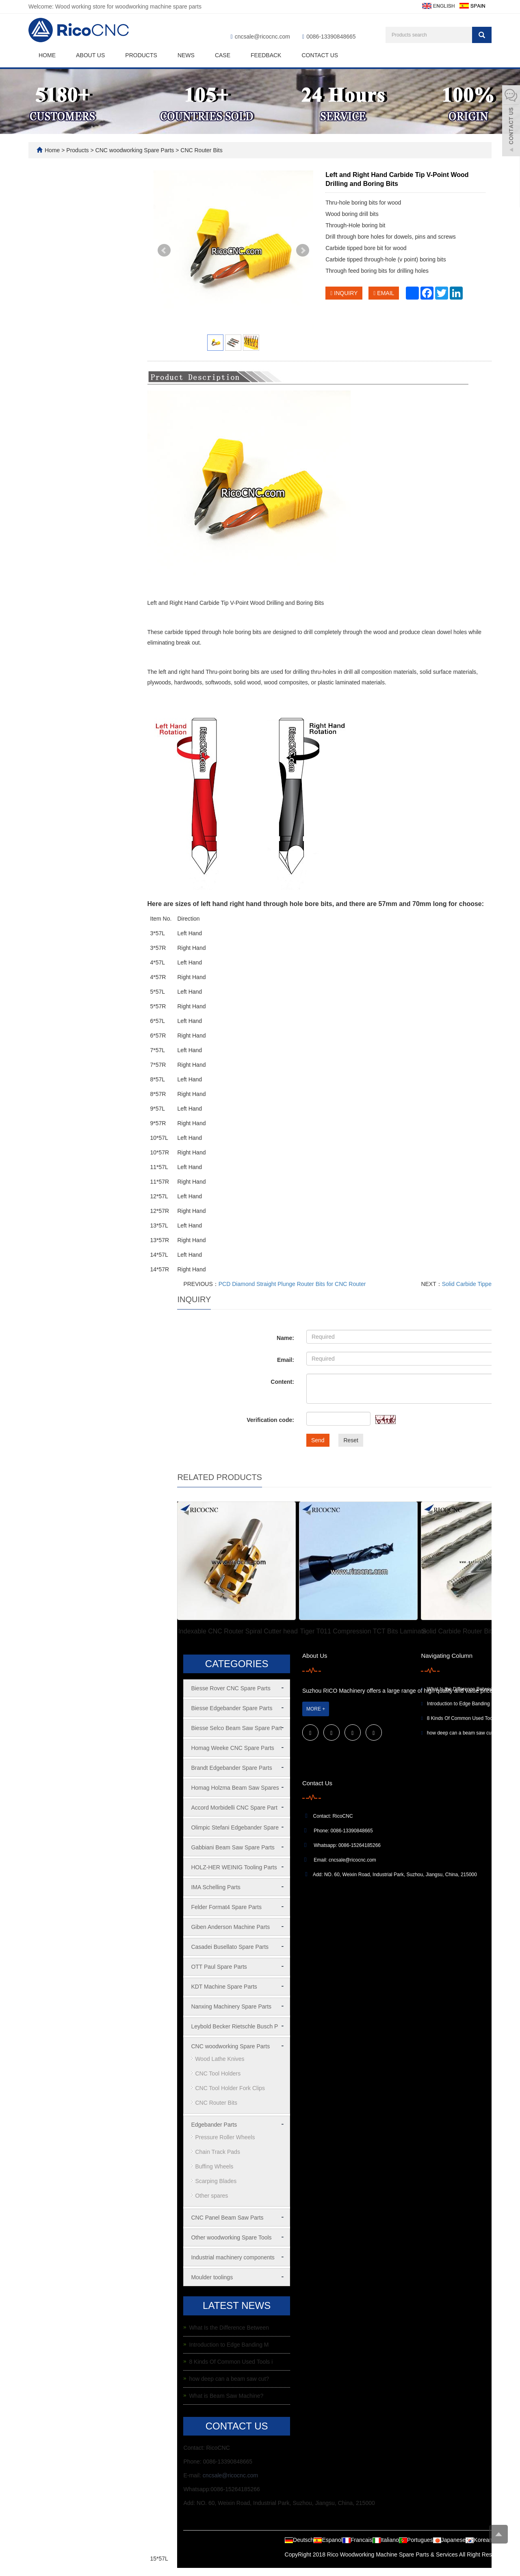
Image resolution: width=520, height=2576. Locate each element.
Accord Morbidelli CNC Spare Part (234, 1807)
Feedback (266, 55)
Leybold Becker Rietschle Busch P (234, 2026)
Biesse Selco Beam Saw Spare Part (236, 1728)
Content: (282, 1382)
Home (47, 55)
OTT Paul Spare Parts (219, 1966)
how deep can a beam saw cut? (229, 2378)
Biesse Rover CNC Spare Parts (230, 1688)
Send (318, 1440)
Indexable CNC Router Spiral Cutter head (237, 1631)
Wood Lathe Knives (219, 2059)
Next (302, 250)
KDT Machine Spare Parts (224, 1986)
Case (222, 55)
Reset (350, 1440)
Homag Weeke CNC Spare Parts (232, 1748)
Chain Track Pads (217, 2152)
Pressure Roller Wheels (225, 2137)
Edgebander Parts (214, 2124)
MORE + (315, 1709)
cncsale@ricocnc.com (262, 36)
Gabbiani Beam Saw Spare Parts (232, 1847)
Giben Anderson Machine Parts (230, 1927)
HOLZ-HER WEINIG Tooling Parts (234, 1867)
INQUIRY (344, 293)
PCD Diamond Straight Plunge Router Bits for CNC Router (292, 1284)
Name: (285, 1338)
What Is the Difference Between (229, 2327)
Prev (164, 250)
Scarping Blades (215, 2181)
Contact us (319, 55)
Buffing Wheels (214, 2166)
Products (141, 55)
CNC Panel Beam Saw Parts (227, 2217)
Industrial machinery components (232, 2257)
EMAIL (383, 293)
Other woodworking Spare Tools (231, 2237)
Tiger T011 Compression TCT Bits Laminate (363, 1631)
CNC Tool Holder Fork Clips (230, 2088)
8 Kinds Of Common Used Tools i (231, 2361)
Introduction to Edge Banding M (229, 2344)
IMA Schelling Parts (215, 1887)
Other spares (211, 2195)
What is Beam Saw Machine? (226, 2396)
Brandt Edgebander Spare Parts (231, 1768)
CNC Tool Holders (217, 2073)
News (186, 55)
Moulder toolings (212, 2277)
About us (90, 55)
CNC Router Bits (200, 150)
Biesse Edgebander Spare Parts (231, 1708)
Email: (285, 1360)
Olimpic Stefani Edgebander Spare (235, 1827)
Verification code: (270, 1420)
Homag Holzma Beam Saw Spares (235, 1787)
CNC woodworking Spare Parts (135, 150)
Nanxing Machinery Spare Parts (231, 2006)
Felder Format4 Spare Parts (226, 1907)
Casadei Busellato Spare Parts (230, 1947)
